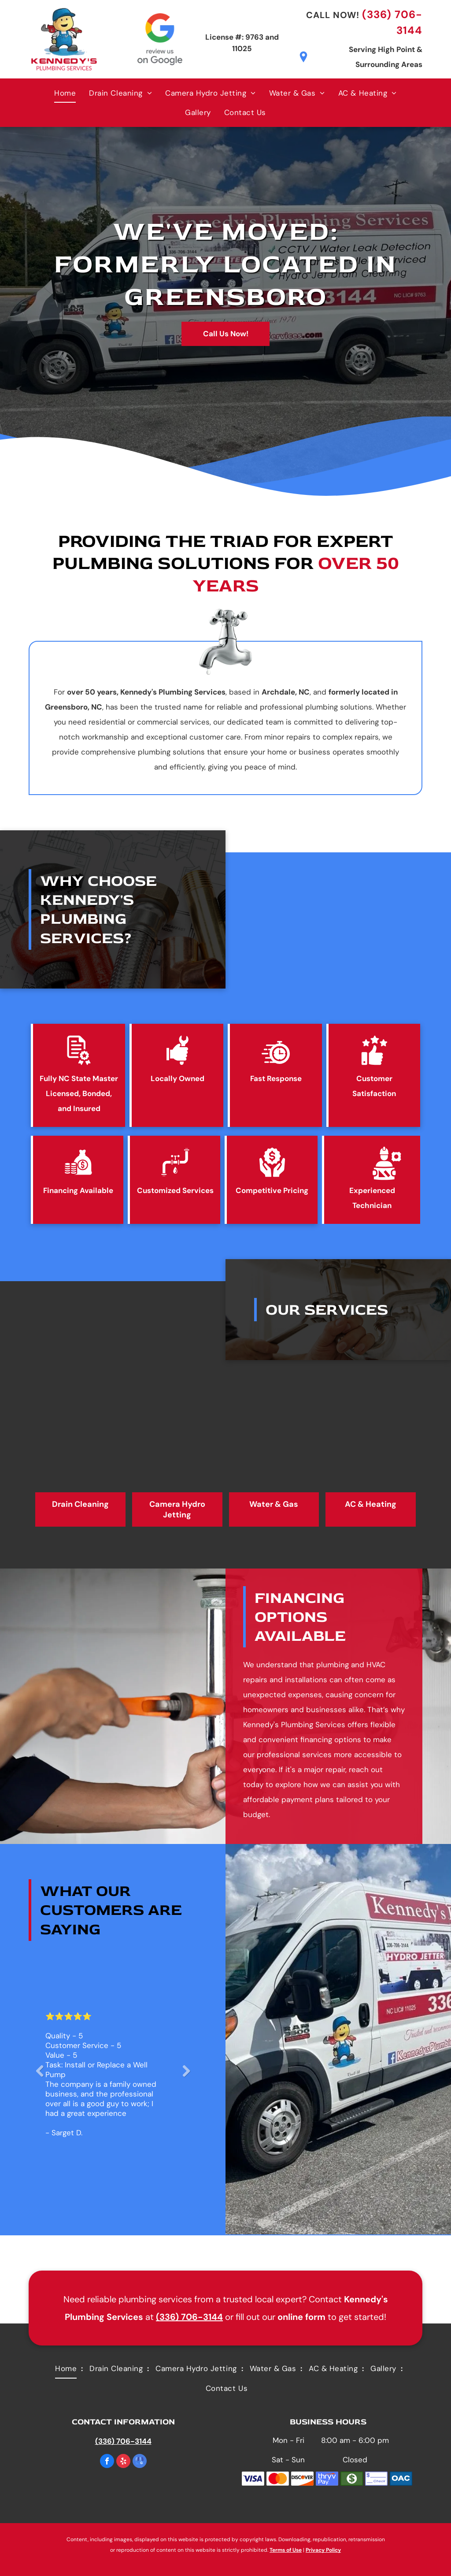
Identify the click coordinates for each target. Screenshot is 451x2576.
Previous (38, 2077)
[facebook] (107, 2462)
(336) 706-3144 (189, 2317)
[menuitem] (65, 93)
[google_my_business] (140, 2462)
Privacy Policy (323, 2550)
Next (185, 2077)
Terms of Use (286, 2550)
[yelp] (123, 2462)
